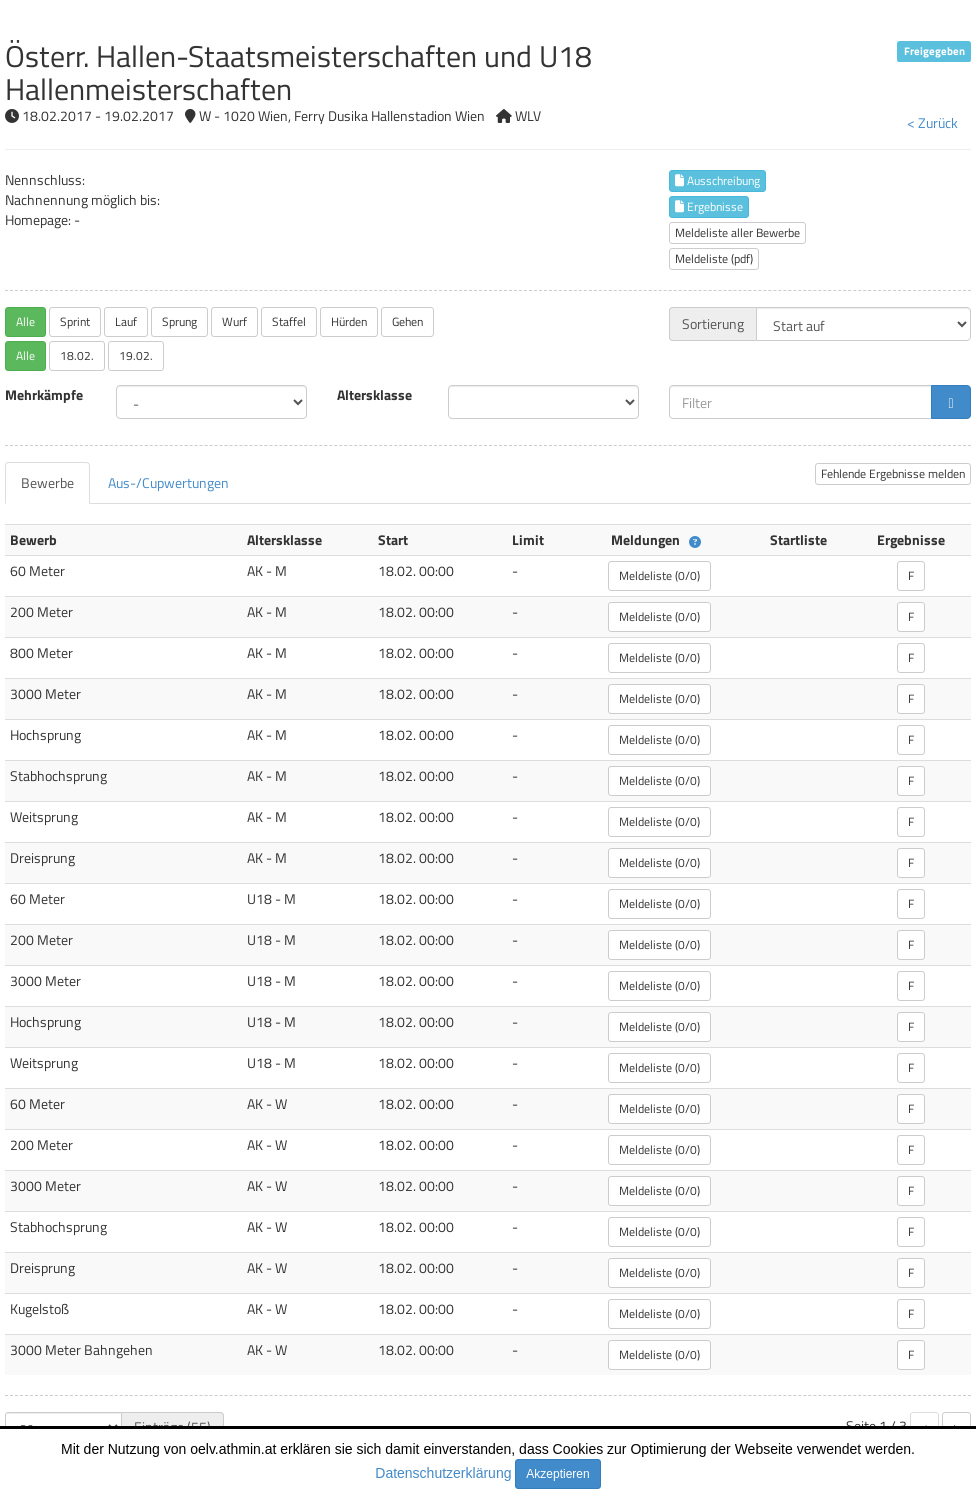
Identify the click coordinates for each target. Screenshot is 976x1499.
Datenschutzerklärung (443, 1473)
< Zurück (932, 122)
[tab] (47, 483)
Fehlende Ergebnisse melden (893, 473)
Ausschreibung (717, 180)
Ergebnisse (709, 206)
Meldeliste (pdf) (714, 258)
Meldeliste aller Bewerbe (737, 232)
